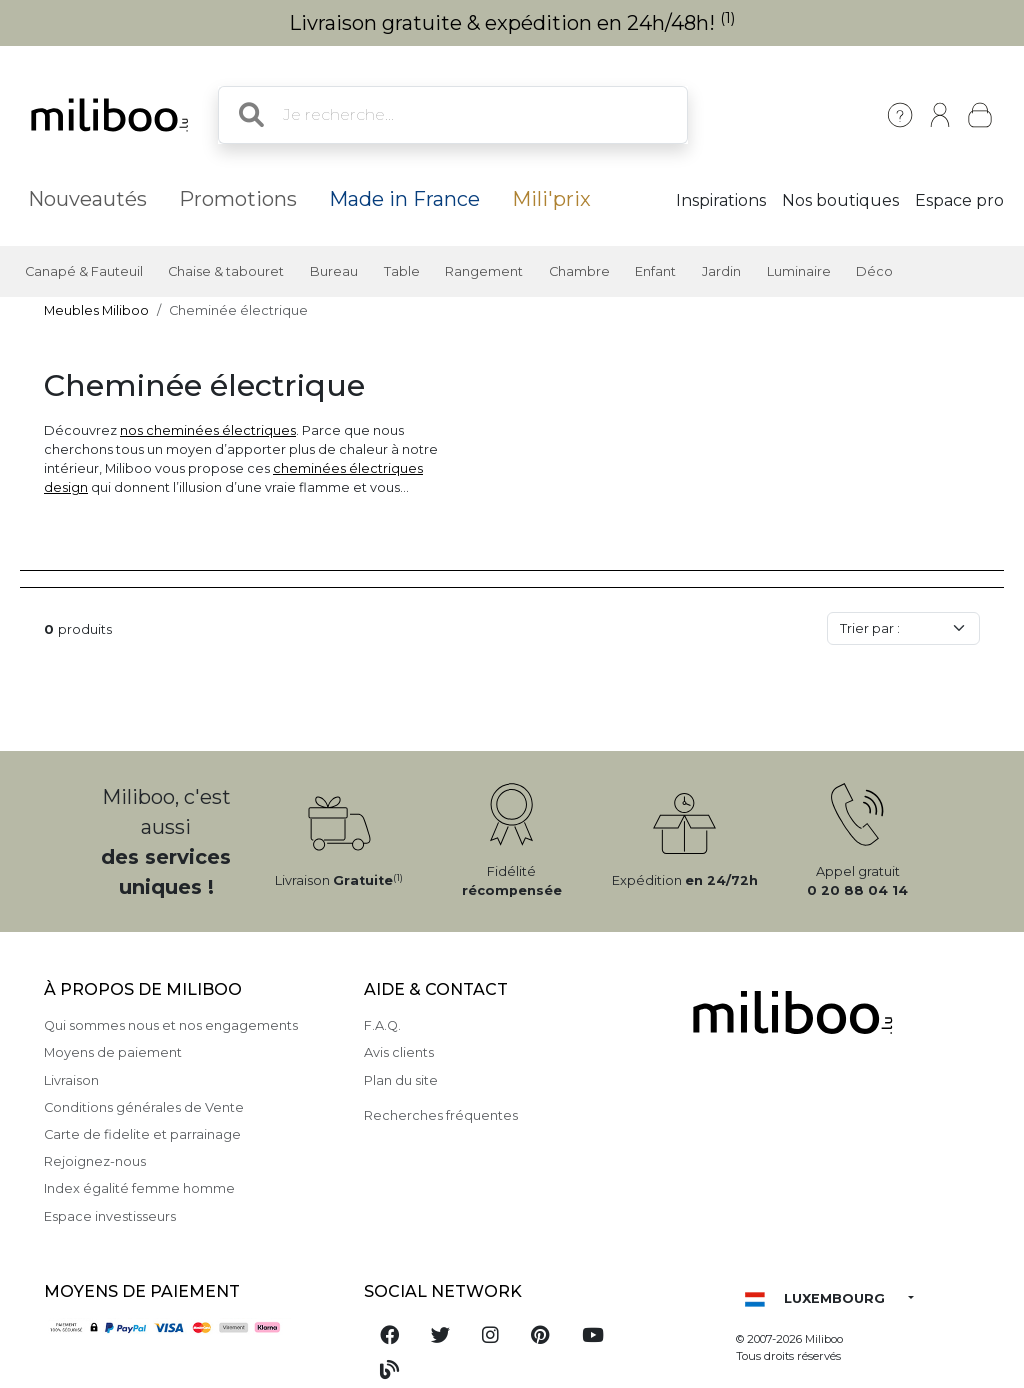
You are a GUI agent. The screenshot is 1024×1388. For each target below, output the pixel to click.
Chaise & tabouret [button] (226, 271)
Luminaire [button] (799, 271)
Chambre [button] (579, 271)
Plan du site (401, 1080)
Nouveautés (87, 199)
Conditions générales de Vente (144, 1107)
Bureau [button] (334, 271)
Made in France (404, 199)
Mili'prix (551, 199)
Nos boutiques (840, 200)
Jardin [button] (721, 271)
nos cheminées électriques (208, 430)
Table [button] (402, 271)
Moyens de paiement (113, 1052)
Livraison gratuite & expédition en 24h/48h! (512, 23)
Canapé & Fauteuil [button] (84, 271)
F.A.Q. (382, 1025)
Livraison (71, 1080)
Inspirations (721, 200)
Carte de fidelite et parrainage (142, 1134)
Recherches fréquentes (441, 1115)
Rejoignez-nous (95, 1161)
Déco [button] (874, 271)
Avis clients (399, 1052)
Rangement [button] (484, 271)
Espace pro (959, 200)
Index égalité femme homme (139, 1188)
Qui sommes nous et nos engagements (171, 1025)
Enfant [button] (655, 271)
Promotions (238, 199)
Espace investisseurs (110, 1216)
